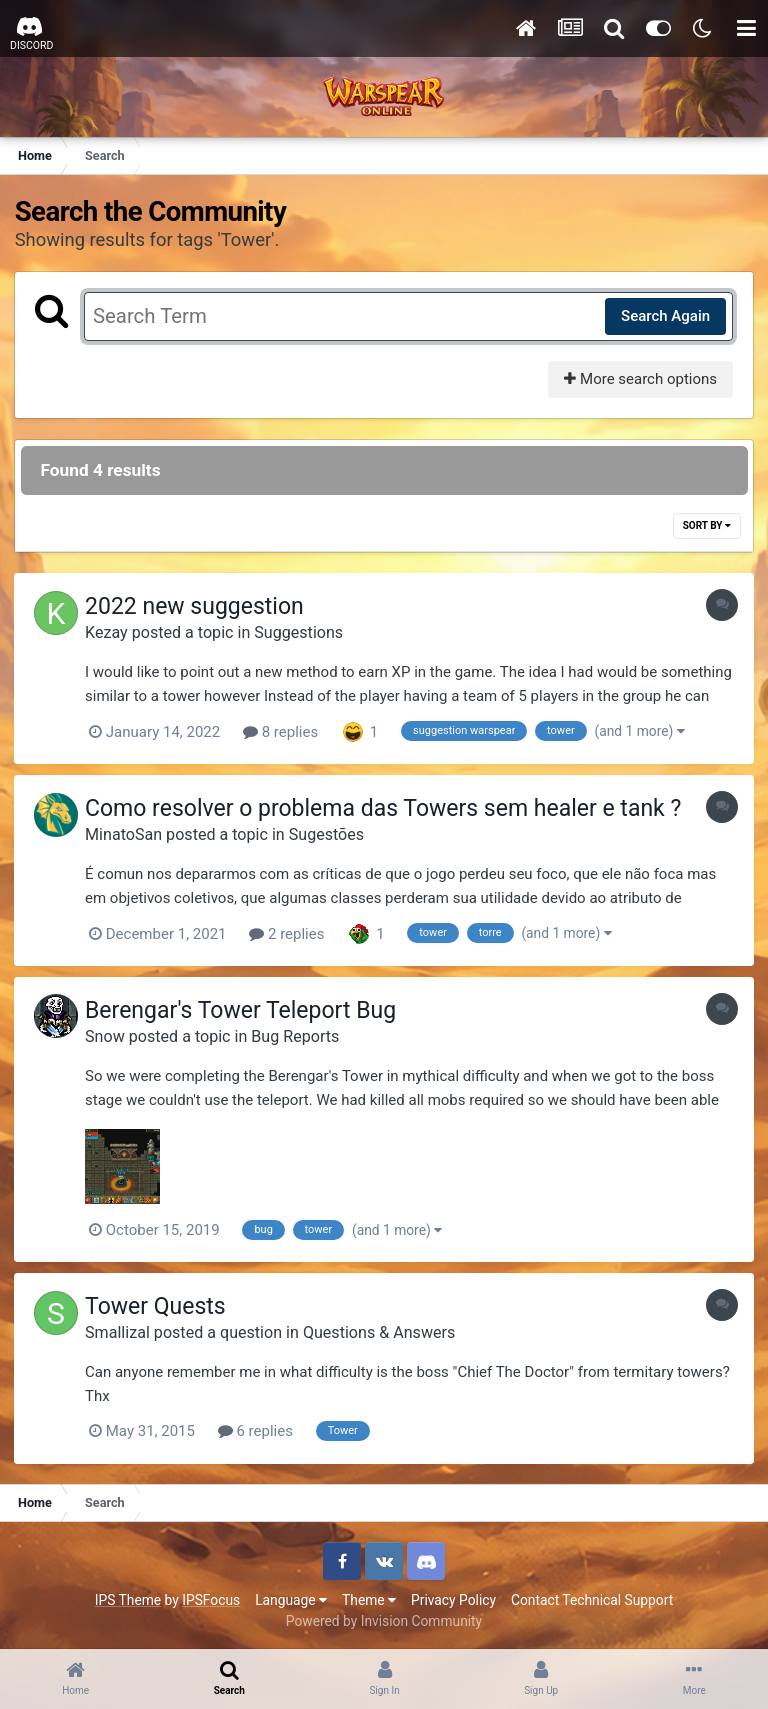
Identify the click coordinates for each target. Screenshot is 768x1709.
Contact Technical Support (592, 1597)
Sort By (706, 526)
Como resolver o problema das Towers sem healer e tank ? (388, 808)
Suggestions (303, 632)
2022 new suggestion (199, 607)
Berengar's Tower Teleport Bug (245, 1008)
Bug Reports (300, 1034)
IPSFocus (211, 1597)
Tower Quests (160, 1304)
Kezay (111, 632)
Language (291, 1597)
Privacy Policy (453, 1597)
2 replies (291, 933)
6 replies (260, 1429)
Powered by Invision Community (384, 1618)
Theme (369, 1597)
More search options (639, 379)
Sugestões (331, 833)
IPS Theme (128, 1597)
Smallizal (122, 1330)
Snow (110, 1034)
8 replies (285, 732)
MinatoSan (128, 833)
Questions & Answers (384, 1330)
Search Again (664, 316)
